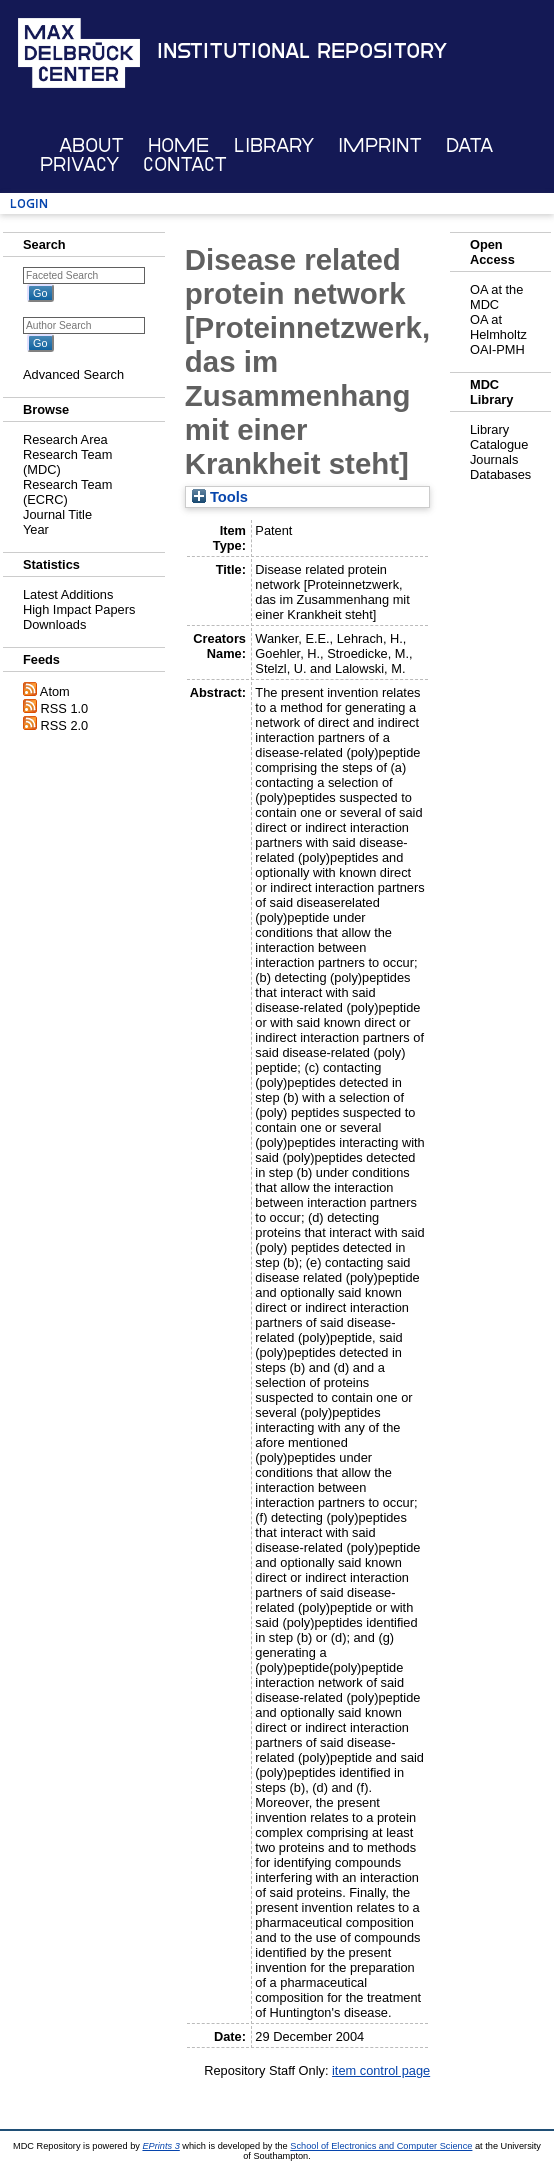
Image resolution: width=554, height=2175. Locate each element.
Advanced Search (73, 374)
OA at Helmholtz (498, 327)
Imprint (380, 145)
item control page (381, 2070)
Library (274, 145)
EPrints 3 (160, 2146)
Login (29, 203)
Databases (500, 474)
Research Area (65, 439)
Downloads (54, 624)
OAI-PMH (497, 349)
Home (178, 145)
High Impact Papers (79, 609)
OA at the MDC (496, 297)
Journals (494, 459)
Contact (185, 164)
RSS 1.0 (65, 708)
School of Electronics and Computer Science (381, 2146)
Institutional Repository (302, 51)
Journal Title (57, 514)
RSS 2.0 (65, 725)
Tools (220, 497)
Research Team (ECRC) (67, 492)
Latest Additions (68, 594)
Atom (55, 691)
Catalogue (499, 444)
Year (36, 529)
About (91, 145)
